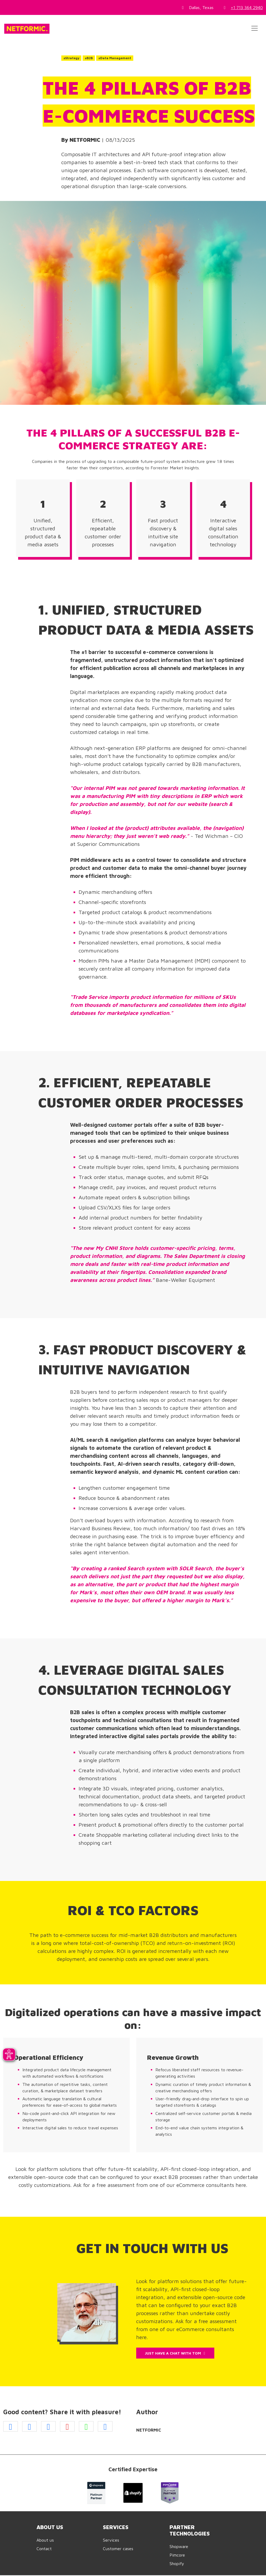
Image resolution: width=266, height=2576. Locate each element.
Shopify (177, 2563)
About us (45, 2540)
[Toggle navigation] (254, 28)
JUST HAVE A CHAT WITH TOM (175, 2353)
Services (111, 2540)
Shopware (179, 2546)
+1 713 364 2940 (247, 7)
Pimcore (177, 2555)
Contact (44, 2548)
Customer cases (118, 2548)
